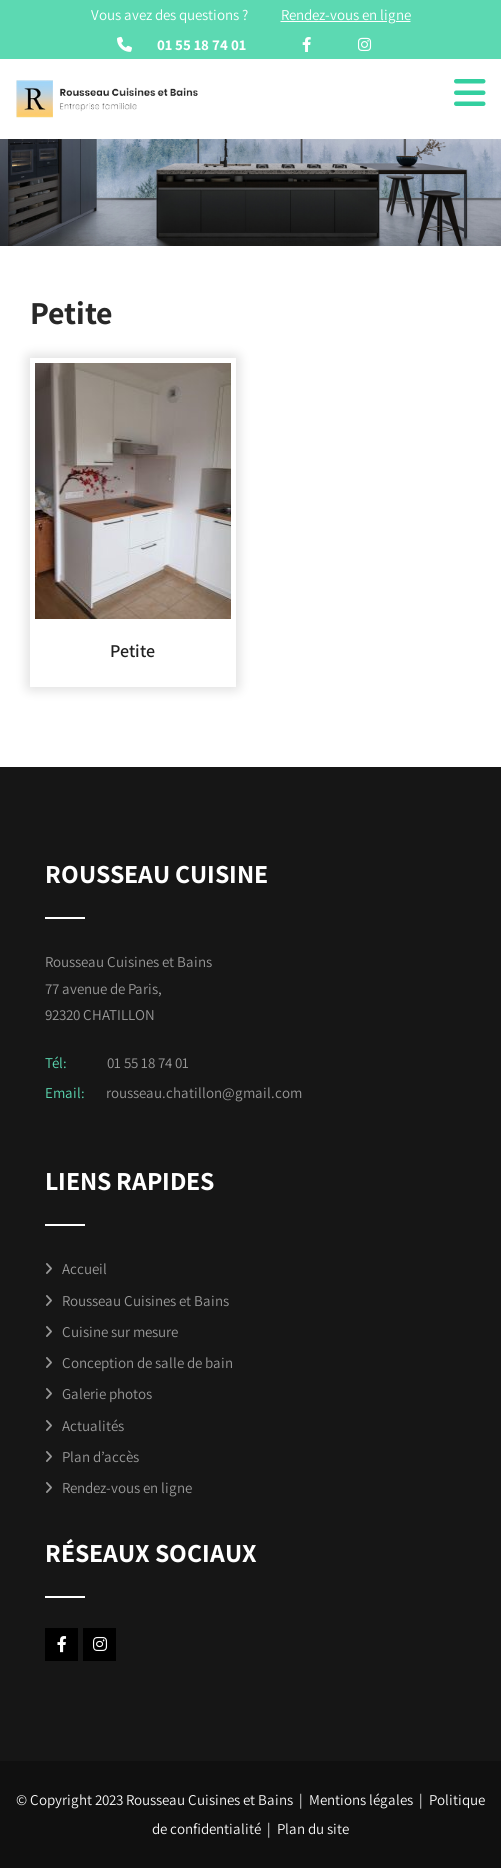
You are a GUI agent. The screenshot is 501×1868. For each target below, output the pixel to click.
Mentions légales (361, 1799)
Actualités (93, 1425)
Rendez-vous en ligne (127, 1487)
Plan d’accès (100, 1456)
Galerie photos (107, 1393)
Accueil (84, 1268)
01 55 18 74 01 (201, 44)
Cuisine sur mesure (120, 1331)
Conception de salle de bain (147, 1362)
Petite (132, 650)
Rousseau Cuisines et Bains (145, 1300)
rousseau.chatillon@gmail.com (204, 1092)
